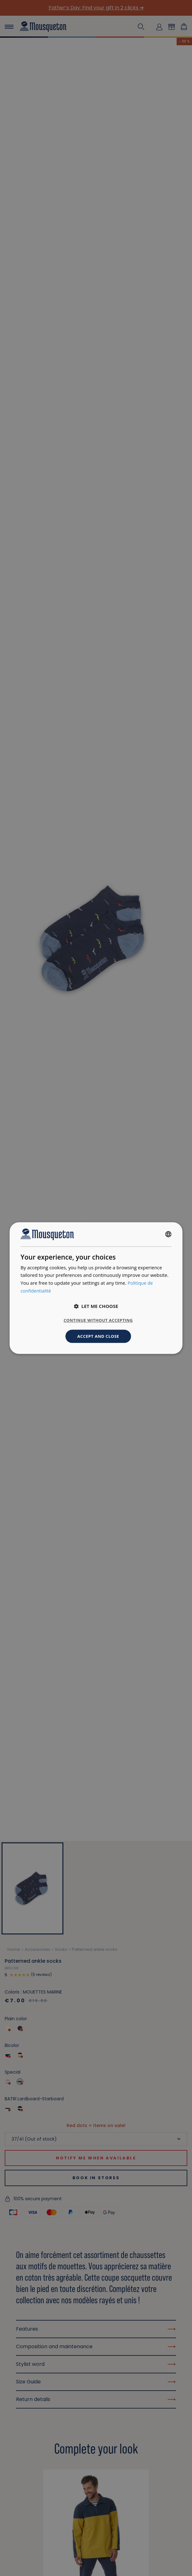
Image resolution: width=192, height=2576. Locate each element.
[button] (96, 1305)
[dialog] (96, 1288)
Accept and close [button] (98, 1336)
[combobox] (168, 1234)
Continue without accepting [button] (98, 1320)
